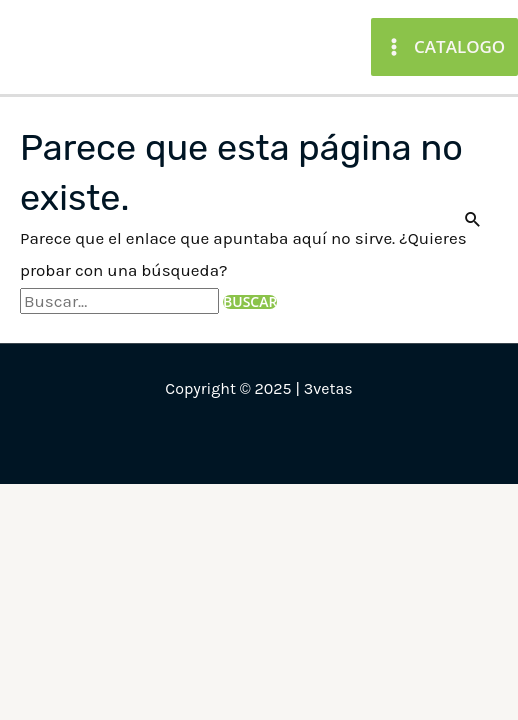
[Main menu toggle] (444, 46)
